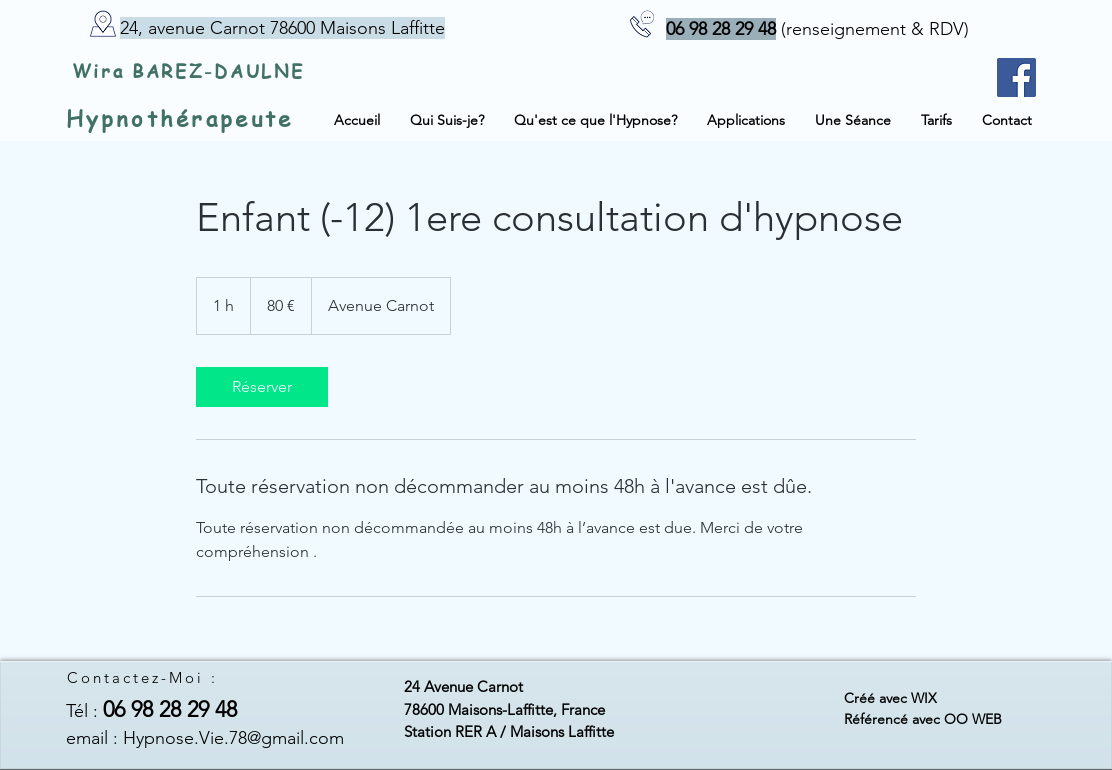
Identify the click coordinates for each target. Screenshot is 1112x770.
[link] (262, 387)
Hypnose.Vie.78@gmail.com (233, 738)
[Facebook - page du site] (1016, 77)
